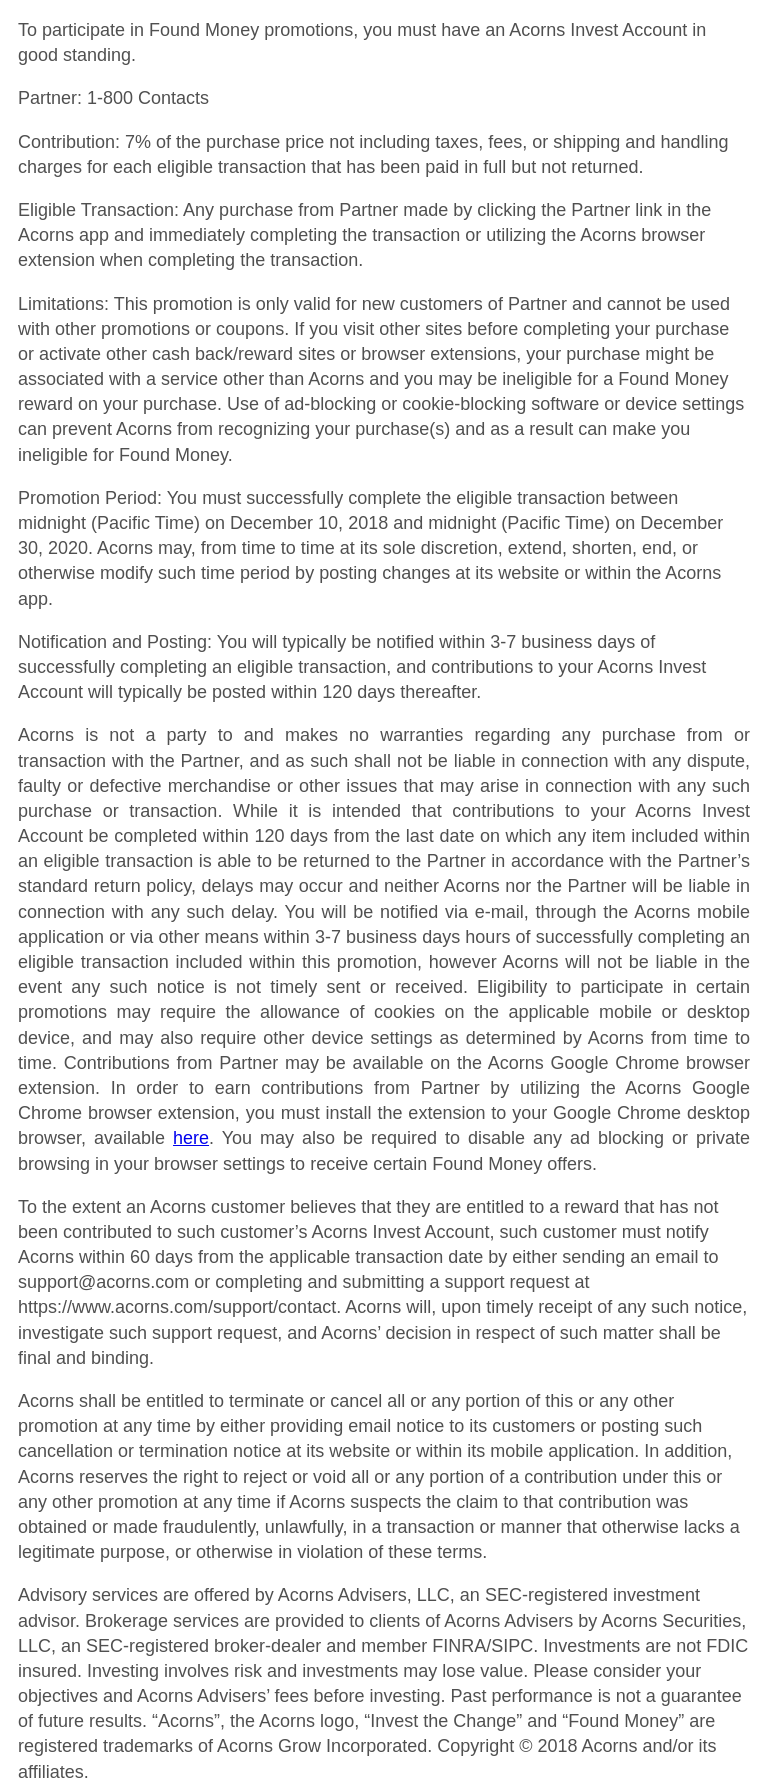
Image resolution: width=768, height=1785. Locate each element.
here (191, 1138)
